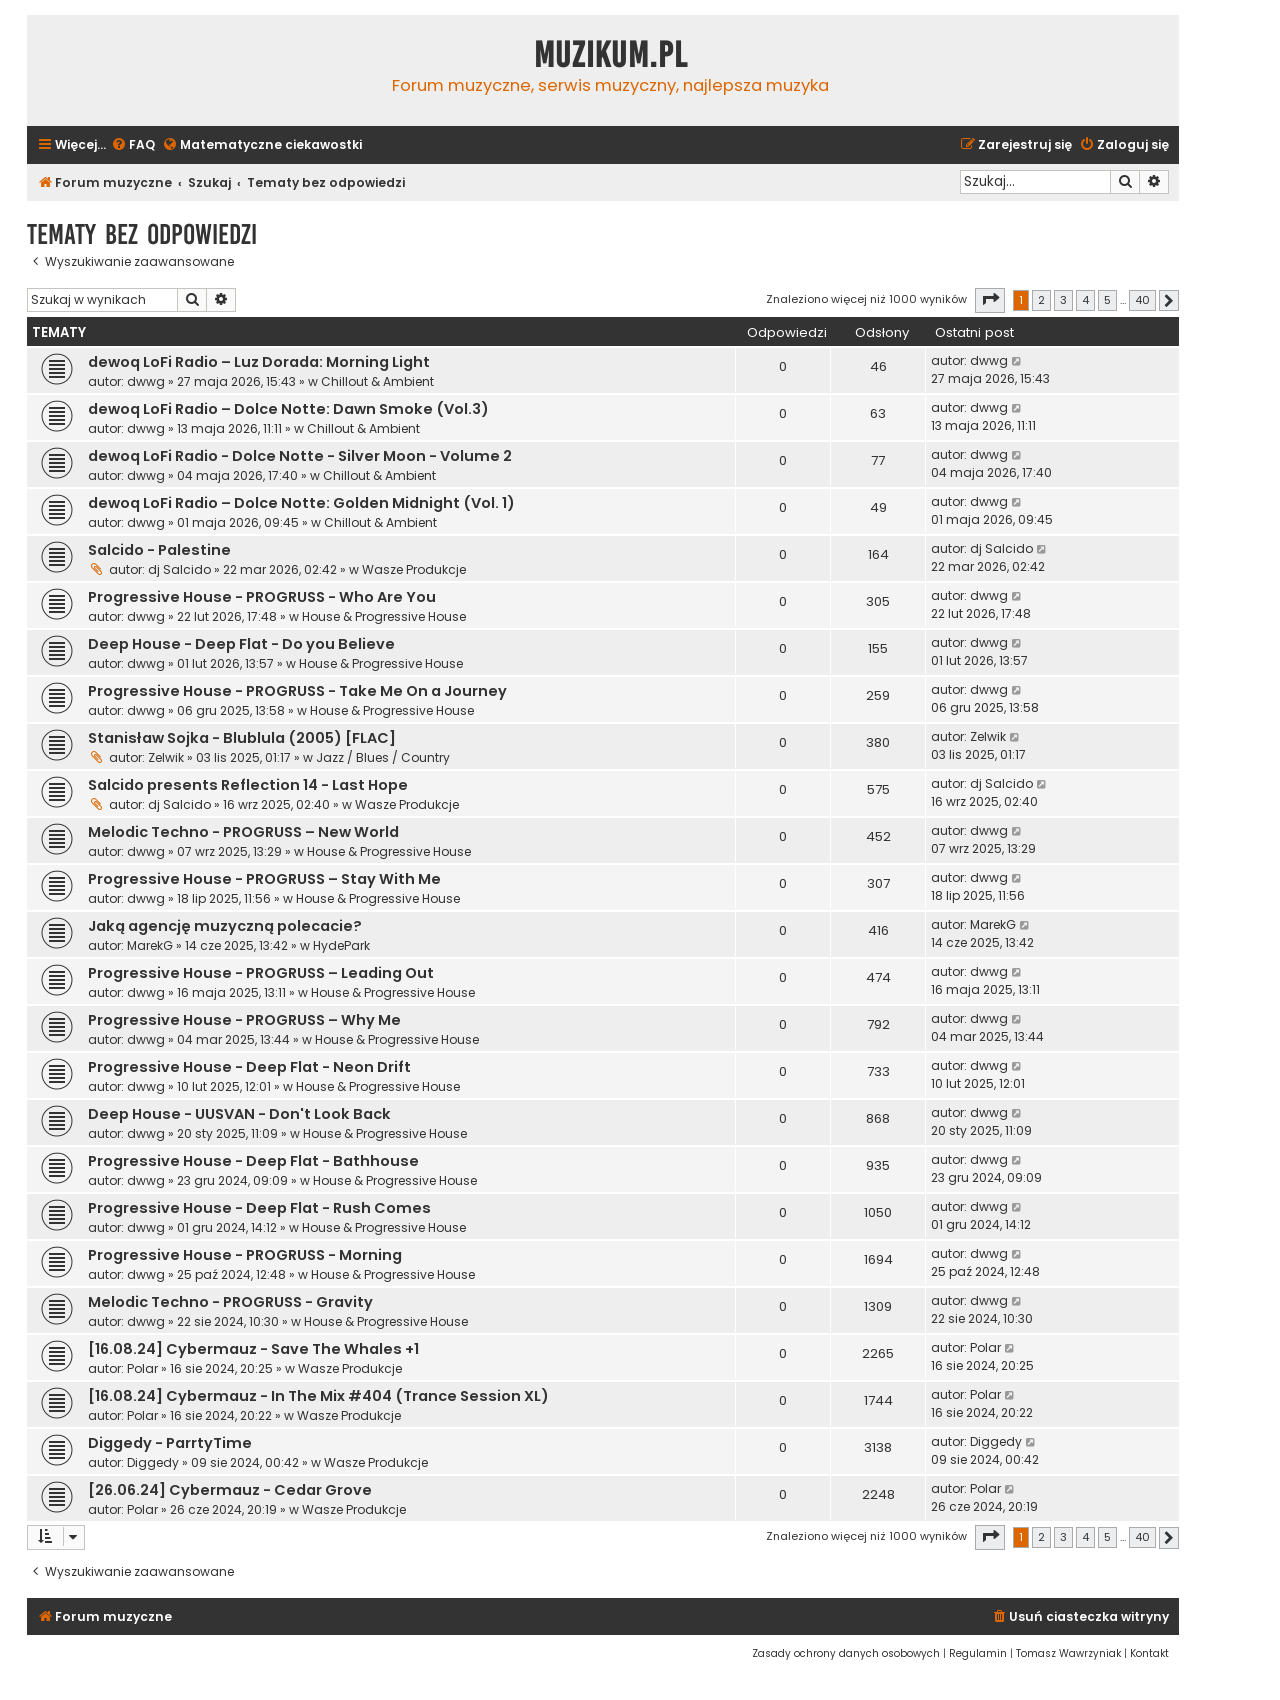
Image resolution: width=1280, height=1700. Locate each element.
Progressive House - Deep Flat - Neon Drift (249, 1067)
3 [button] (1063, 300)
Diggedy (153, 1462)
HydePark (341, 945)
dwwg (146, 381)
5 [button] (1107, 300)
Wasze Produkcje (414, 569)
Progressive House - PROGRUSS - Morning (245, 1255)
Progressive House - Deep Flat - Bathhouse (253, 1161)
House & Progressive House (384, 616)
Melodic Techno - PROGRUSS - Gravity (230, 1302)
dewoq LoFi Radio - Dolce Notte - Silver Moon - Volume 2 (300, 456)
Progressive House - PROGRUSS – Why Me (244, 1020)
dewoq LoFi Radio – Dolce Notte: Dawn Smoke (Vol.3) (288, 409)
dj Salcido (179, 569)
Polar (142, 1368)
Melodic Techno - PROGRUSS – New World (243, 832)
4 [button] (1085, 300)
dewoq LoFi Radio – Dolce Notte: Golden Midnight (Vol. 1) (301, 503)
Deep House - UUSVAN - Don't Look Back (239, 1114)
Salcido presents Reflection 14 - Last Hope (248, 785)
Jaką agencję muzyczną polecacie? (225, 926)
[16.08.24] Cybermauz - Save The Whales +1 (253, 1349)
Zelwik (166, 757)
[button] (990, 300)
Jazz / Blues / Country (383, 757)
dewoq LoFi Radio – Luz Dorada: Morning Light (259, 362)
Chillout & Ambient (377, 381)
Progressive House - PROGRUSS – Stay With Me (264, 879)
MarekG (150, 945)
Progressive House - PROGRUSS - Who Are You (262, 597)
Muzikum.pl (611, 55)
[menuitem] (133, 145)
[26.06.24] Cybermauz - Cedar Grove (230, 1490)
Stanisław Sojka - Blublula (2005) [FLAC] (242, 738)
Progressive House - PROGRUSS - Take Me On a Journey (297, 691)
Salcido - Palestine (159, 550)
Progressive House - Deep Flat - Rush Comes (259, 1208)
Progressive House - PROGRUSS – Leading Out (261, 973)
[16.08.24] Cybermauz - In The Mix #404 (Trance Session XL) (318, 1396)
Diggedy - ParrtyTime (170, 1443)
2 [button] (1041, 300)
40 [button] (1142, 300)
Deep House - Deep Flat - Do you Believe (241, 644)
